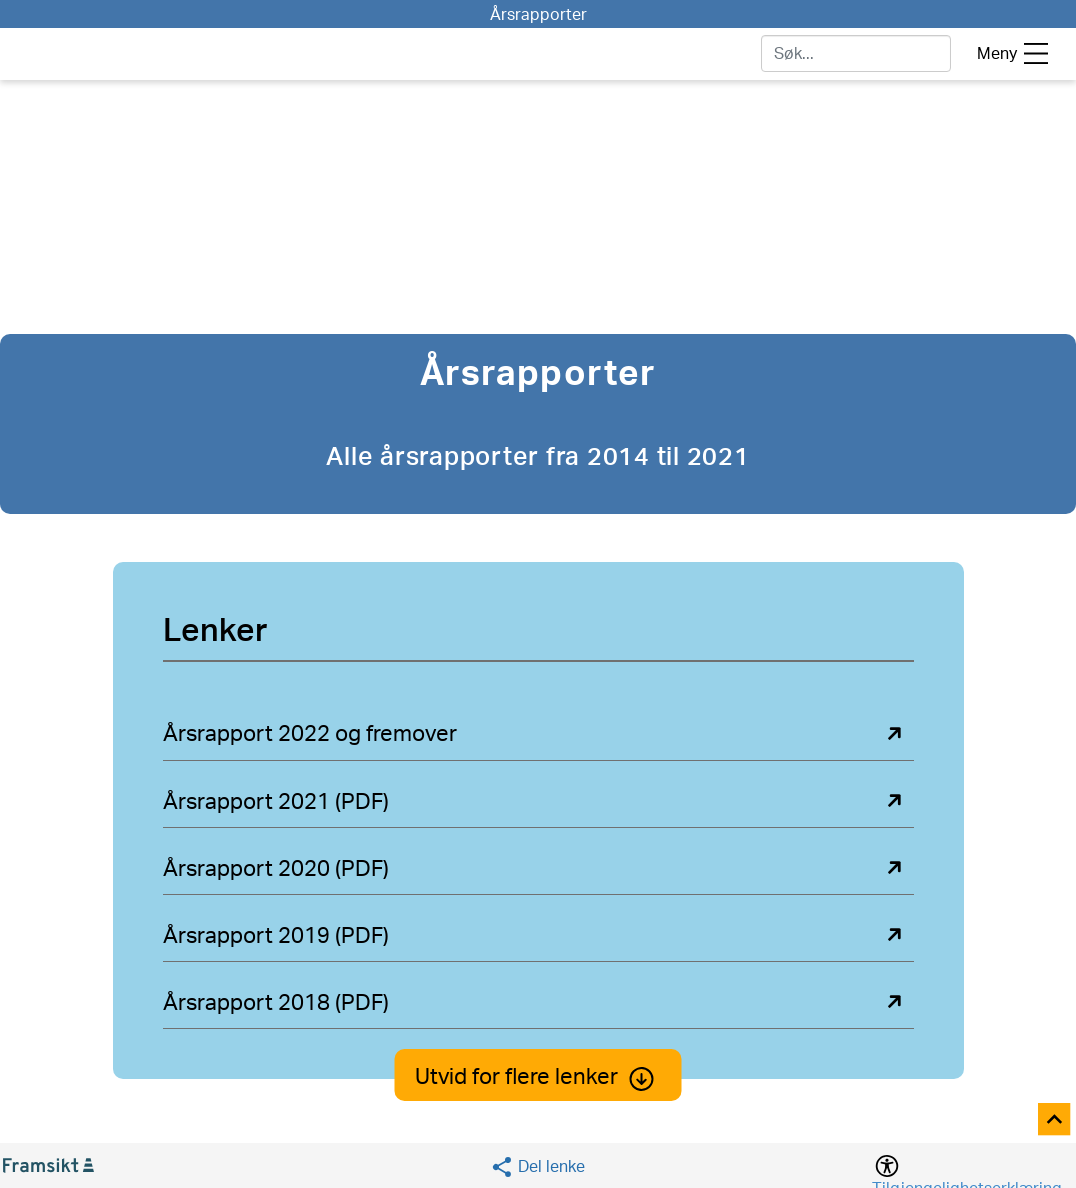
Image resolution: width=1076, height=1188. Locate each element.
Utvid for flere (538, 1077)
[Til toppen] (1055, 1120)
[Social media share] (537, 1166)
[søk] (856, 53)
